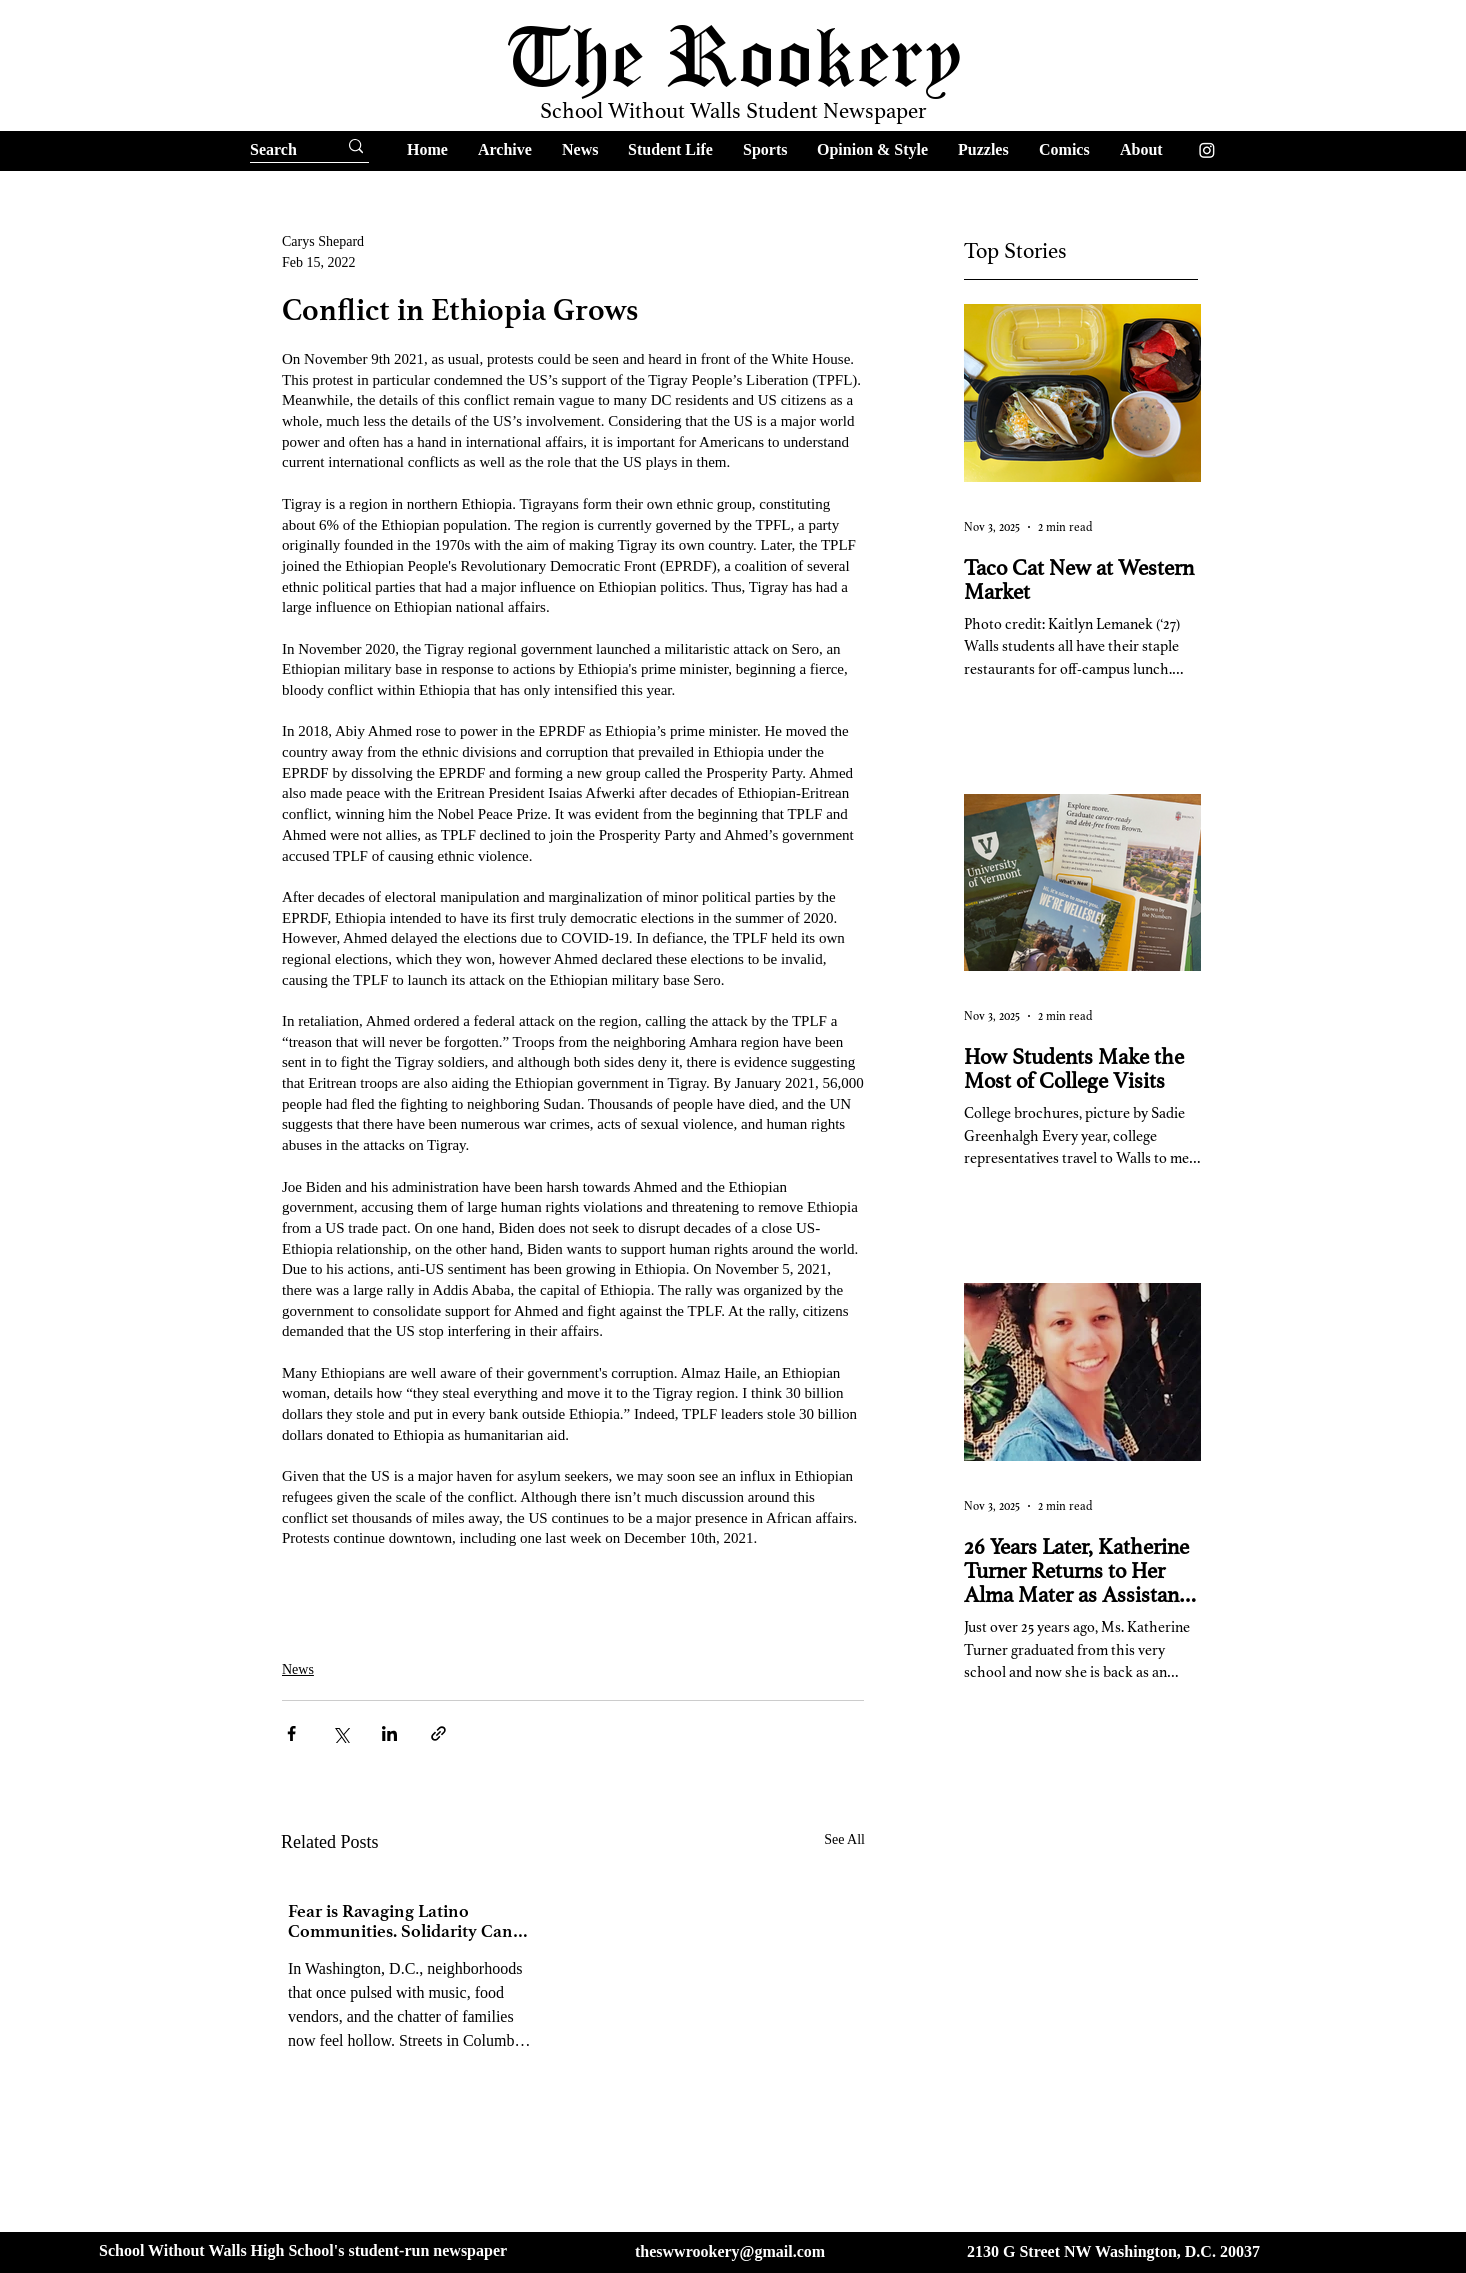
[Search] (275, 150)
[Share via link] (438, 1733)
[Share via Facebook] (291, 1733)
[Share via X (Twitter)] (340, 1733)
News (298, 1669)
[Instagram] (1207, 150)
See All (844, 1839)
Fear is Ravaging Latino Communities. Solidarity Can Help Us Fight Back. (400, 1921)
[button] (505, 149)
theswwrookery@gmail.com (730, 2251)
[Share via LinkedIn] (389, 1733)
